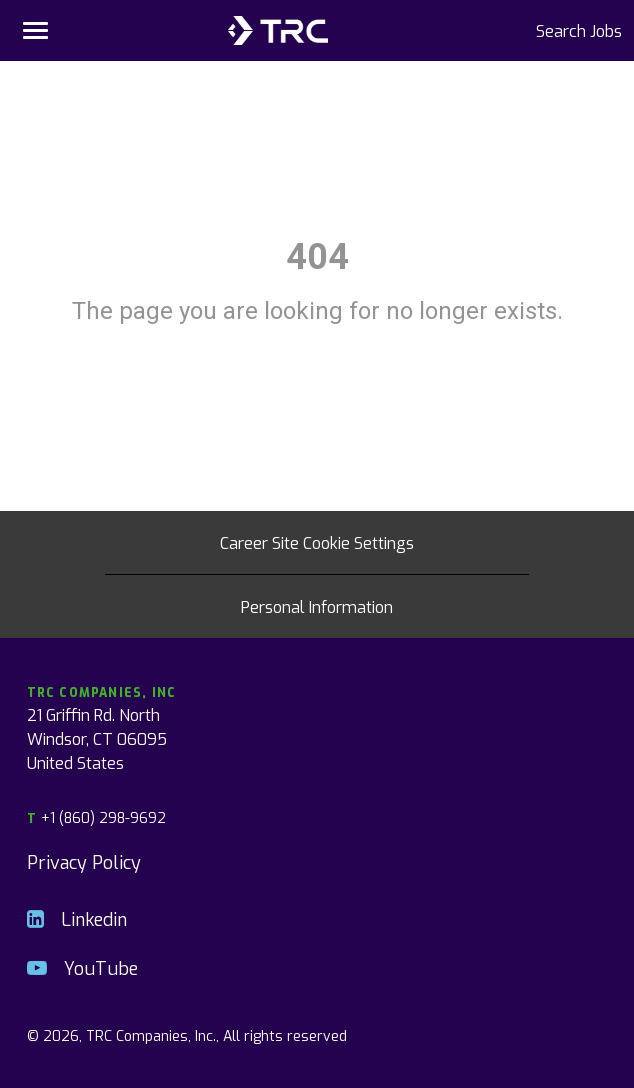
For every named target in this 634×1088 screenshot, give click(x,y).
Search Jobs (579, 30)
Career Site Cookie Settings (317, 542)
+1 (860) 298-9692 (96, 817)
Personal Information (317, 606)
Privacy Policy (84, 861)
